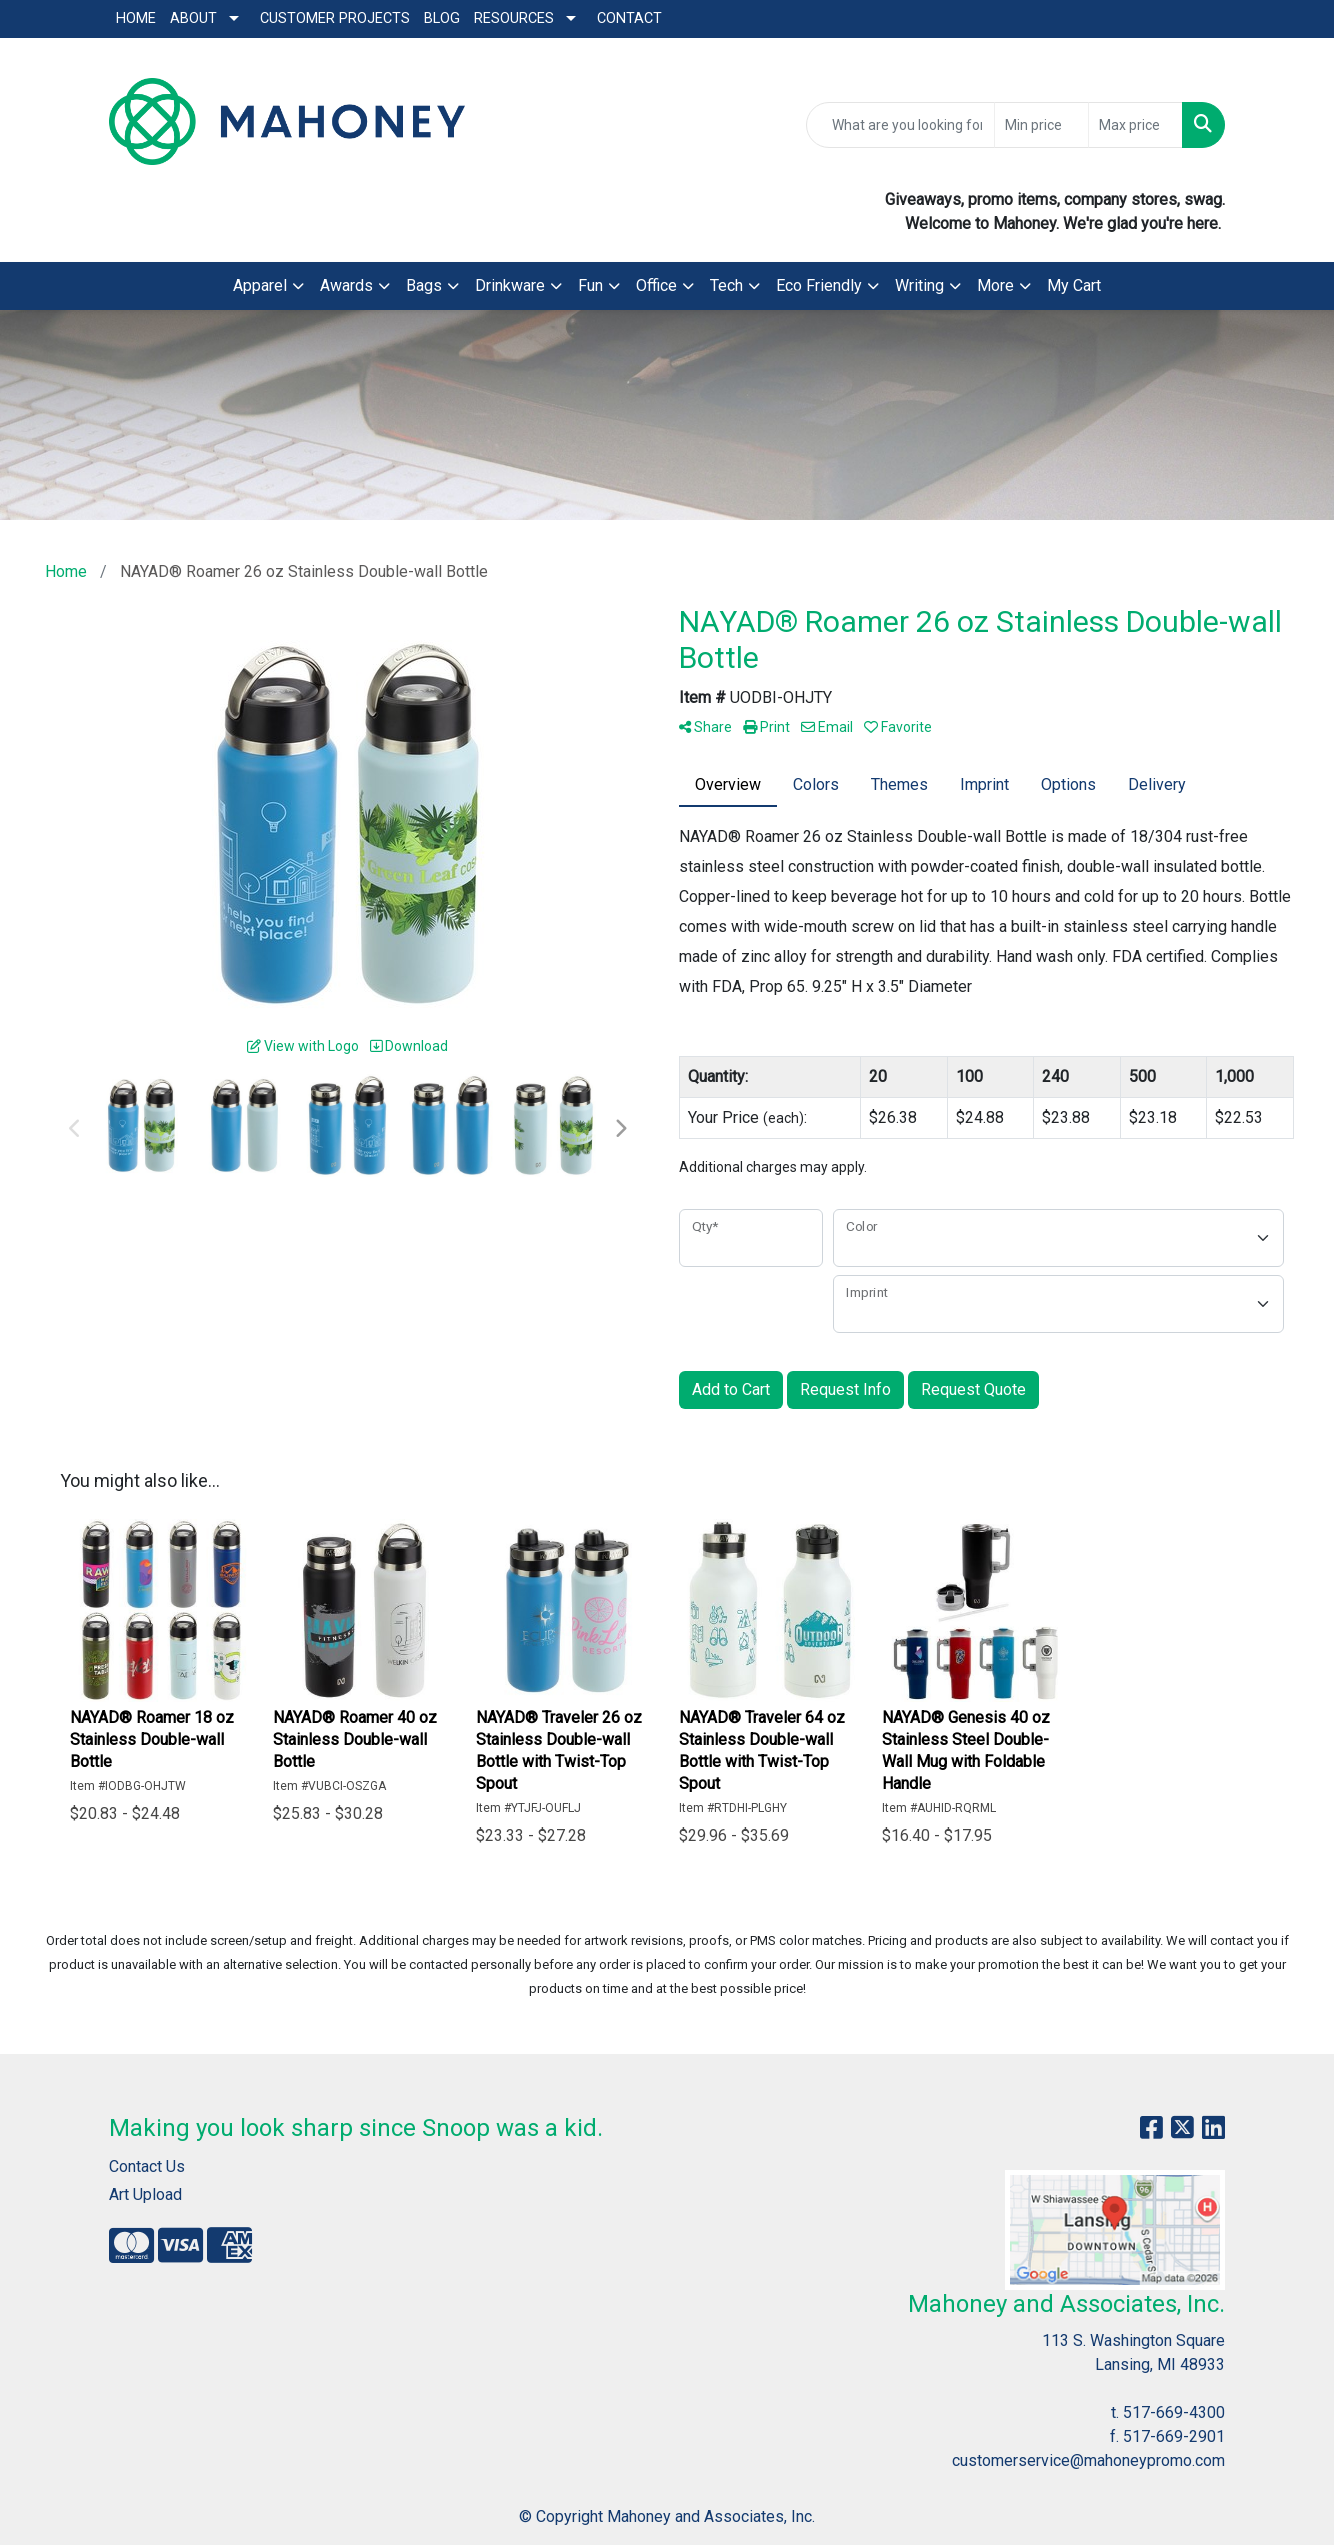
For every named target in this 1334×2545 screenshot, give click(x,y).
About (193, 18)
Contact (629, 18)
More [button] (995, 285)
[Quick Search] (900, 125)
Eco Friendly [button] (819, 285)
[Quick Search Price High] (1135, 125)
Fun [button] (590, 285)
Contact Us (147, 2166)
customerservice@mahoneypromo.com (1088, 2460)
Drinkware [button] (510, 285)
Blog (442, 18)
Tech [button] (726, 285)
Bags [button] (424, 285)
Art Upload (145, 2194)
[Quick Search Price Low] (1041, 125)
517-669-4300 (1174, 2412)
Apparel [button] (260, 285)
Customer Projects (335, 18)
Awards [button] (346, 285)
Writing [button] (919, 285)
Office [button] (656, 285)
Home (136, 18)
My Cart (1074, 285)
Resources (514, 18)
